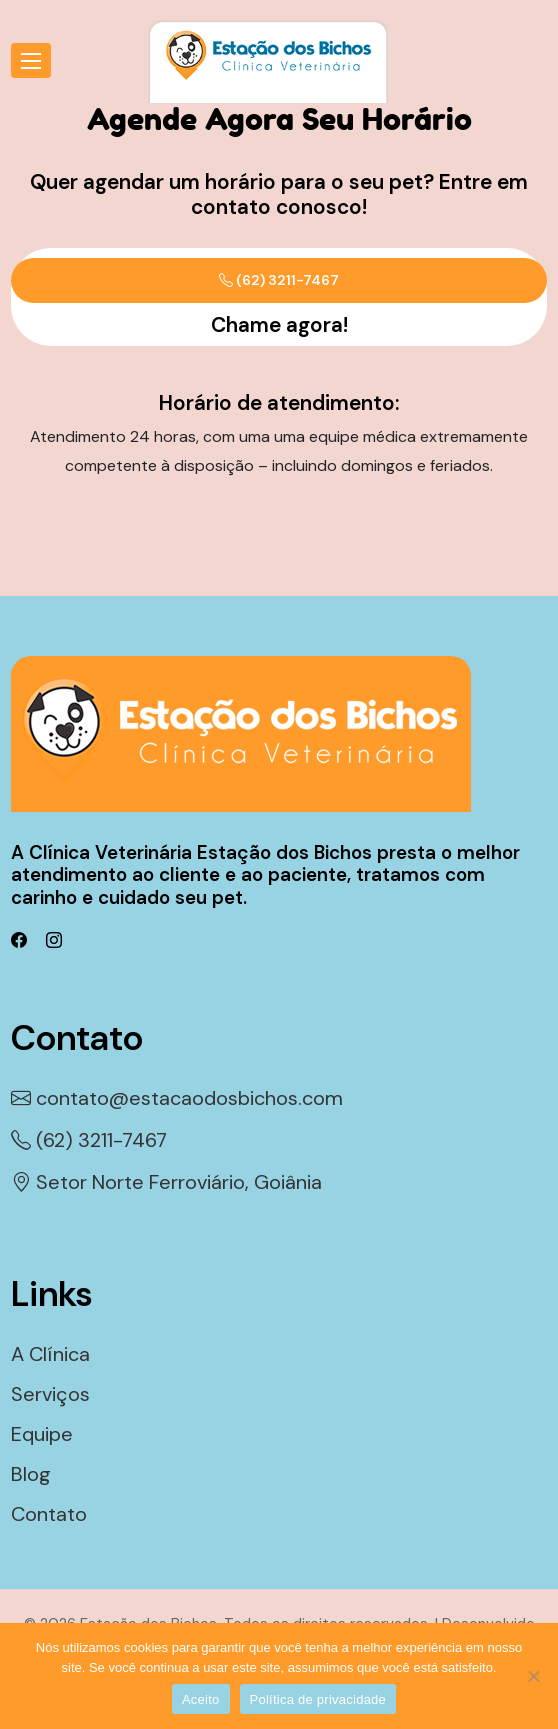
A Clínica (50, 1354)
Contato (49, 1514)
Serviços (50, 1394)
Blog (31, 1474)
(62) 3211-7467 (279, 280)
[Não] (533, 1676)
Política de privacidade (318, 1699)
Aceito (201, 1699)
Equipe (42, 1434)
